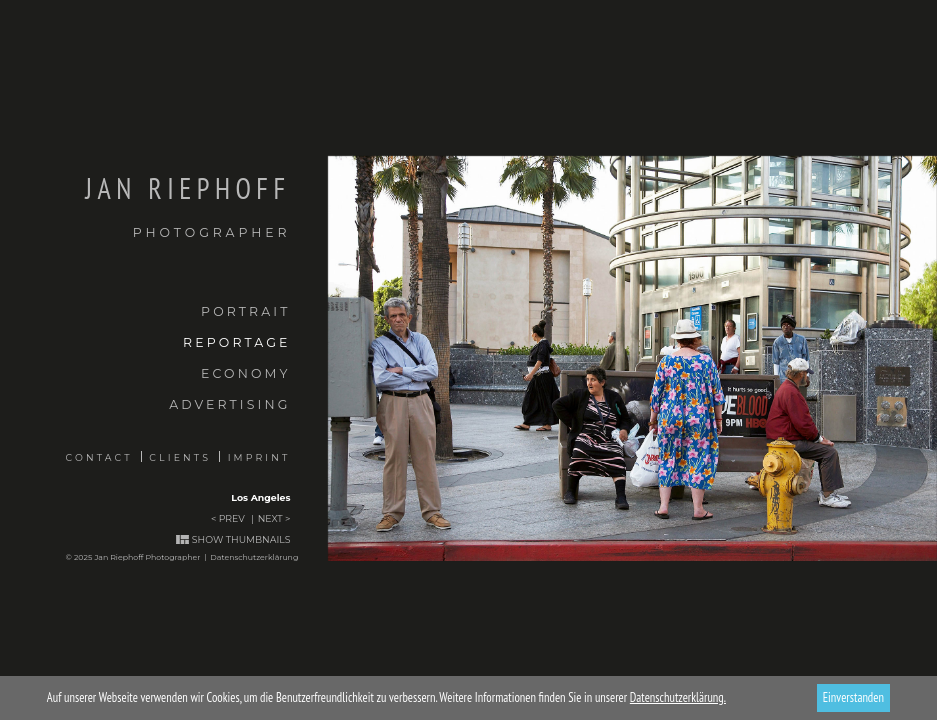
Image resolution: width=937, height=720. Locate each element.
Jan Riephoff (145, 207)
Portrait (245, 311)
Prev (232, 518)
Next (270, 518)
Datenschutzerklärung (254, 557)
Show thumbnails (241, 539)
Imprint (259, 457)
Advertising (229, 404)
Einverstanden (853, 697)
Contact (99, 457)
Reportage (236, 342)
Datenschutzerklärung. (678, 697)
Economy (245, 373)
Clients (180, 457)
